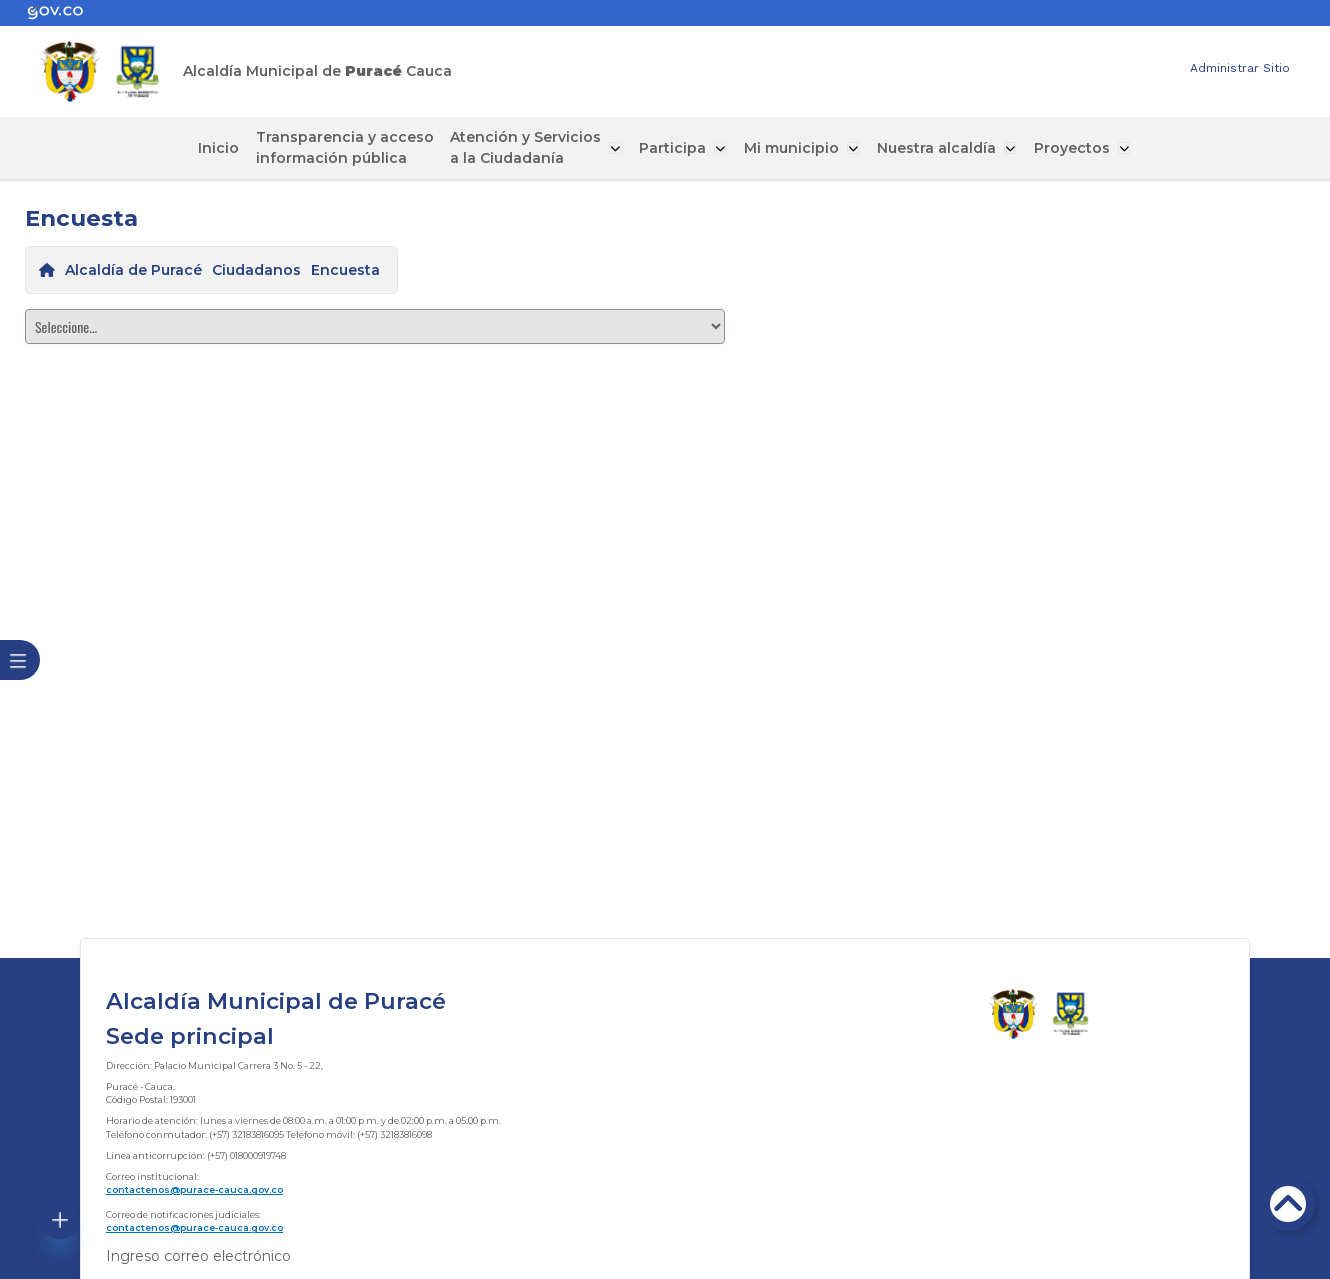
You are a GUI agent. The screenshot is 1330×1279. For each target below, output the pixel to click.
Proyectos (1069, 148)
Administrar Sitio (1240, 68)
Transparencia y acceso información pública (350, 147)
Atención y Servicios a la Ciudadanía (530, 147)
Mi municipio (792, 148)
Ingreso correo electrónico (198, 1256)
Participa (675, 148)
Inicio (224, 148)
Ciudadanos (256, 270)
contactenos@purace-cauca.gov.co (194, 1189)
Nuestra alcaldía (935, 148)
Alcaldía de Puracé (133, 270)
